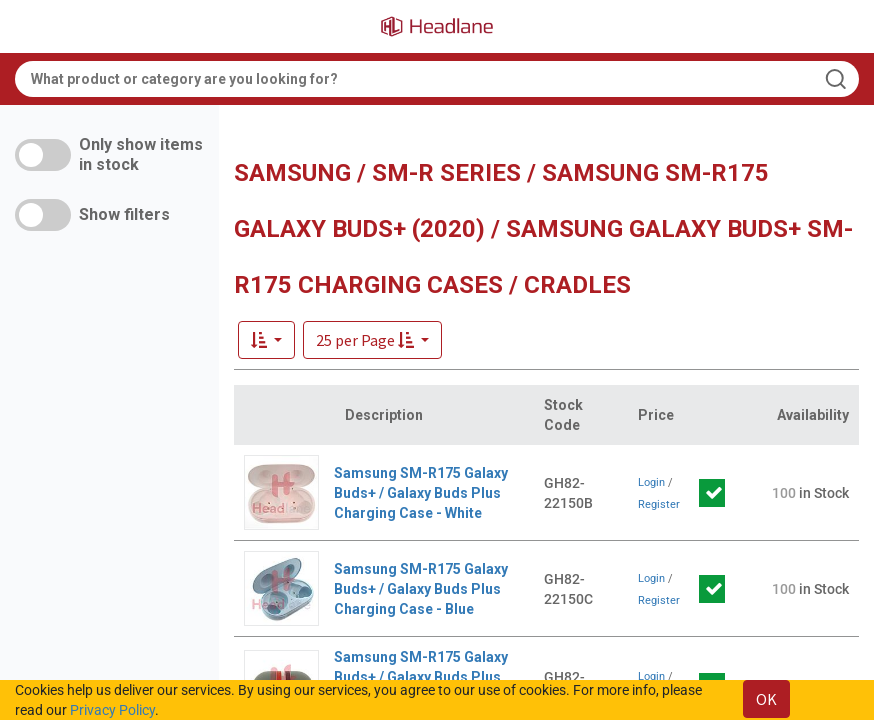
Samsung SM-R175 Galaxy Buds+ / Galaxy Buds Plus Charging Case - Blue (421, 589)
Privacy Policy (112, 710)
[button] (372, 340)
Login (651, 482)
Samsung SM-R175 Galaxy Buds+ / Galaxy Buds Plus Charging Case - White (421, 493)
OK (766, 699)
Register (659, 504)
